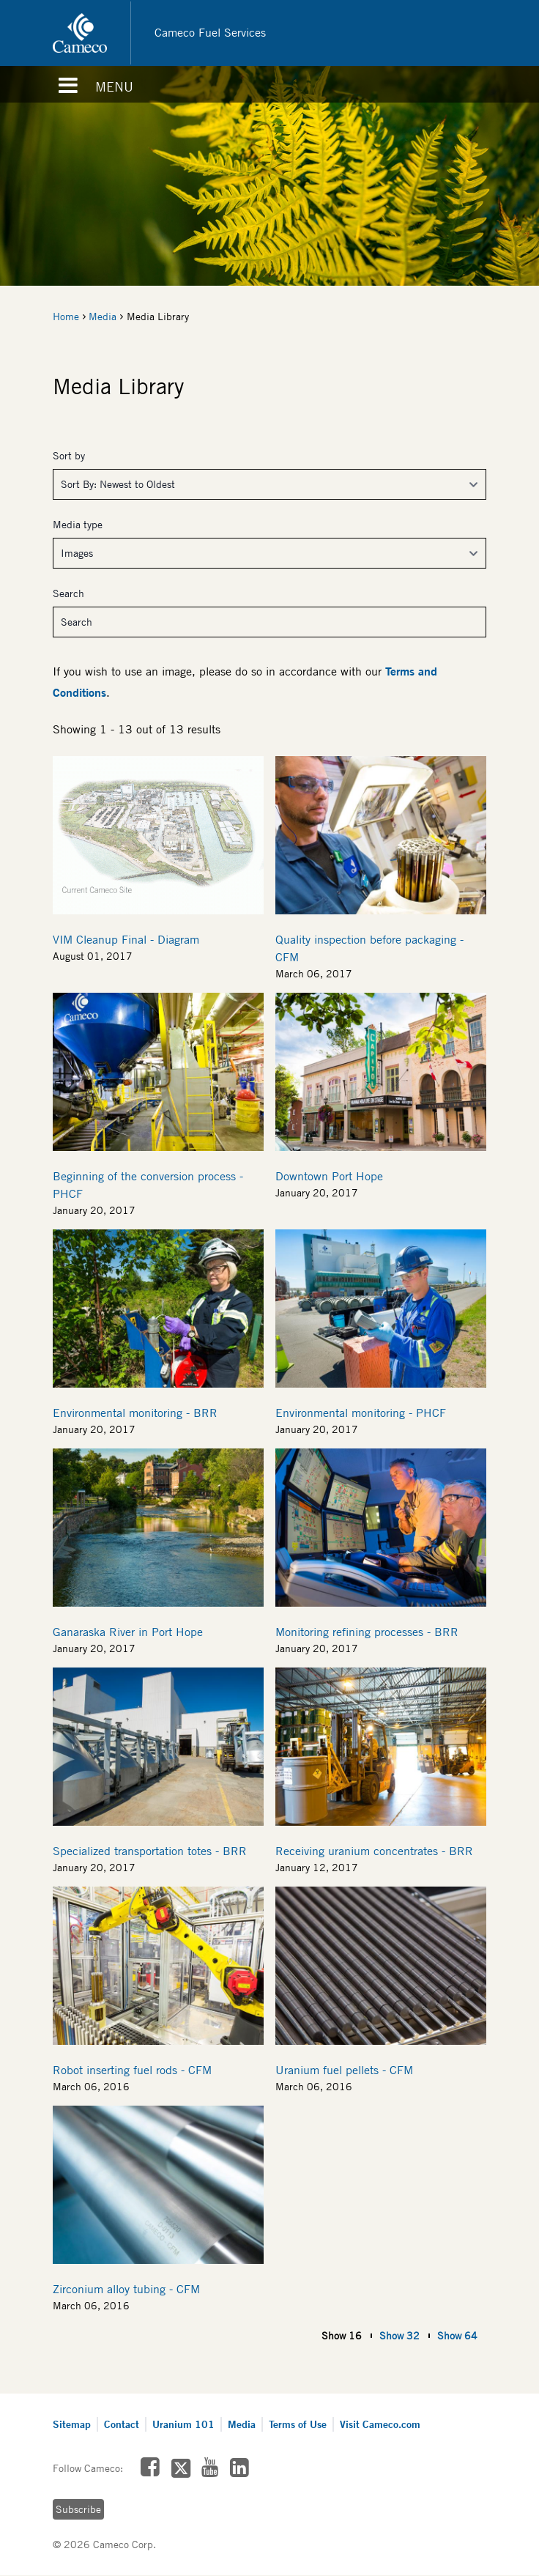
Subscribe (78, 2509)
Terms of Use (298, 2424)
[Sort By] (269, 484)
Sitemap (72, 2424)
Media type (78, 524)
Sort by (69, 456)
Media (102, 316)
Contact (121, 2424)
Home (66, 316)
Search (68, 593)
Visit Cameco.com (380, 2424)
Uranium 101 (183, 2424)
